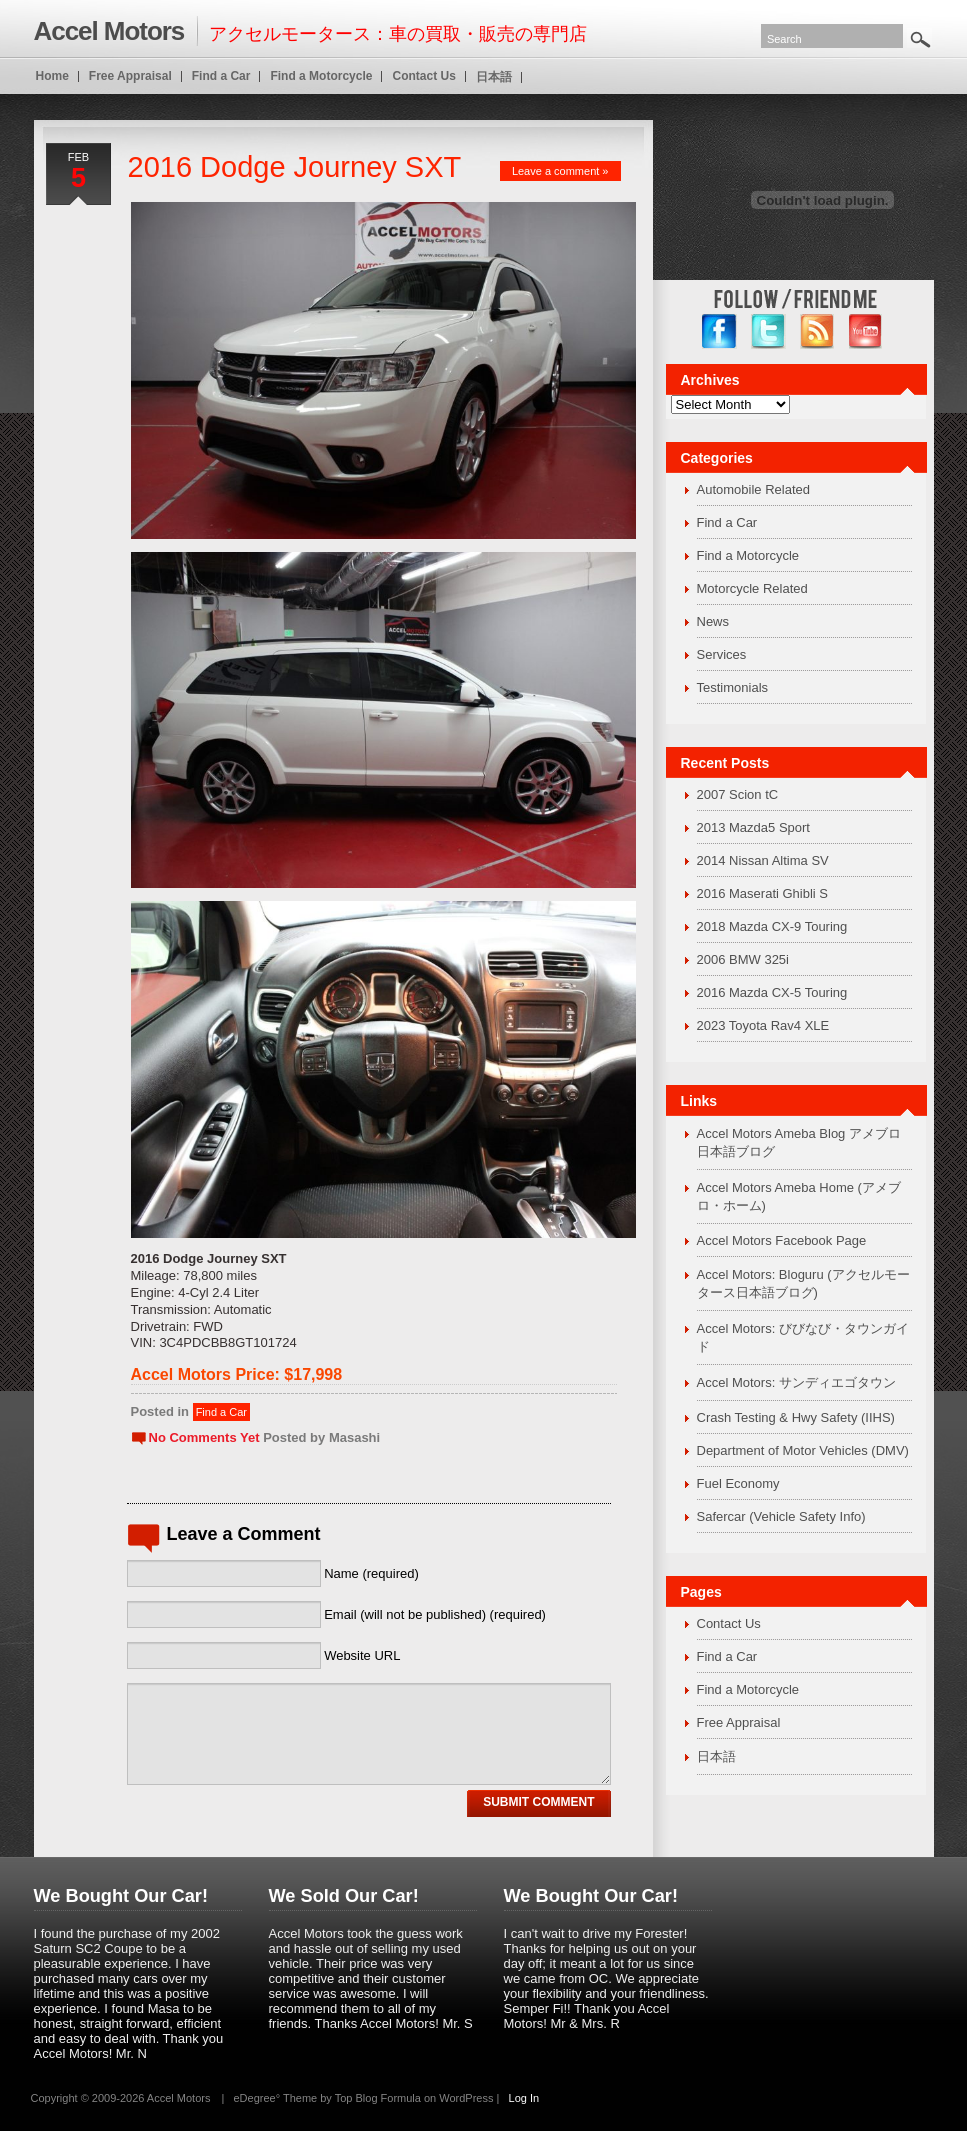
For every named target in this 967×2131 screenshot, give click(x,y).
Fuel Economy (738, 1483)
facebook (719, 331)
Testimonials (733, 687)
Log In (524, 2098)
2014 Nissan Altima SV (763, 860)
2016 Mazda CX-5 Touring (772, 992)
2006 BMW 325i (743, 959)
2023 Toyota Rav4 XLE (763, 1025)
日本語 (716, 1756)
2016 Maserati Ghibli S (763, 893)
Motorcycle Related (752, 588)
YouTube (866, 331)
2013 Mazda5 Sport (753, 827)
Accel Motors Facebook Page (782, 1240)
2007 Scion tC (738, 794)
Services (722, 654)
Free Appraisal (739, 1722)
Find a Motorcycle (748, 555)
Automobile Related (753, 489)
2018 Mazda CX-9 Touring (772, 926)
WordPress (466, 2098)
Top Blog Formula (378, 2098)
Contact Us (729, 1623)
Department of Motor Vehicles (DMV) (803, 1450)
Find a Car (221, 1412)
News (713, 621)
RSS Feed (817, 331)
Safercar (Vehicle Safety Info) (781, 1516)
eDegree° (256, 2098)
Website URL (362, 1655)
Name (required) (371, 1573)
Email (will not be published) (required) (435, 1614)
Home (52, 76)
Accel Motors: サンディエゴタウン (796, 1382)
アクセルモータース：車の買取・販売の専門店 (311, 31)
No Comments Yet (204, 1437)
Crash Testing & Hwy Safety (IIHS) (796, 1417)
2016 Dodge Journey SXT (295, 167)
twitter (768, 331)
